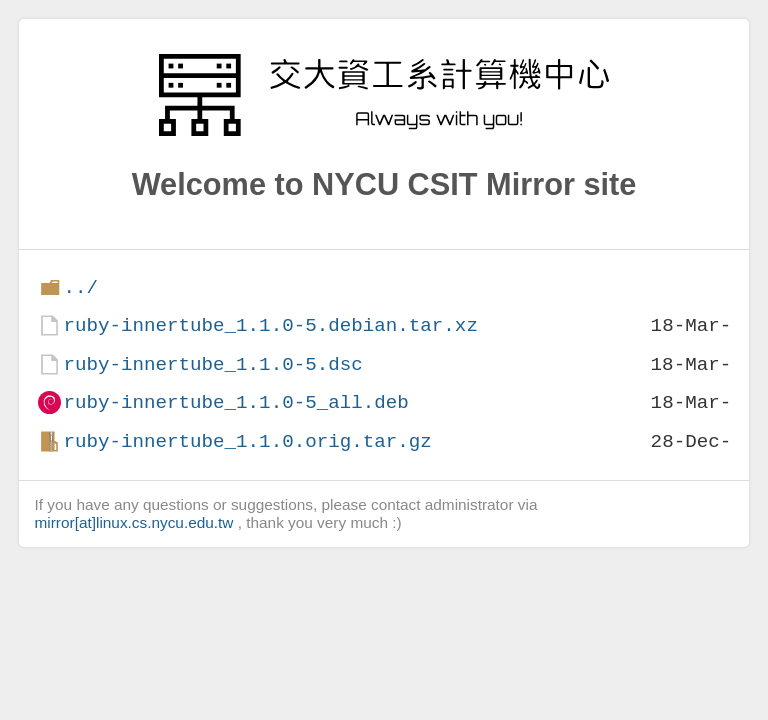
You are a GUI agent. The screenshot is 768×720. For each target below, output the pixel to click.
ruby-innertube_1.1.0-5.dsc (212, 364)
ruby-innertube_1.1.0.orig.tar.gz (247, 441)
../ (80, 287)
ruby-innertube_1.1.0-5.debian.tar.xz (270, 325)
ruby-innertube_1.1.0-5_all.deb (235, 402)
